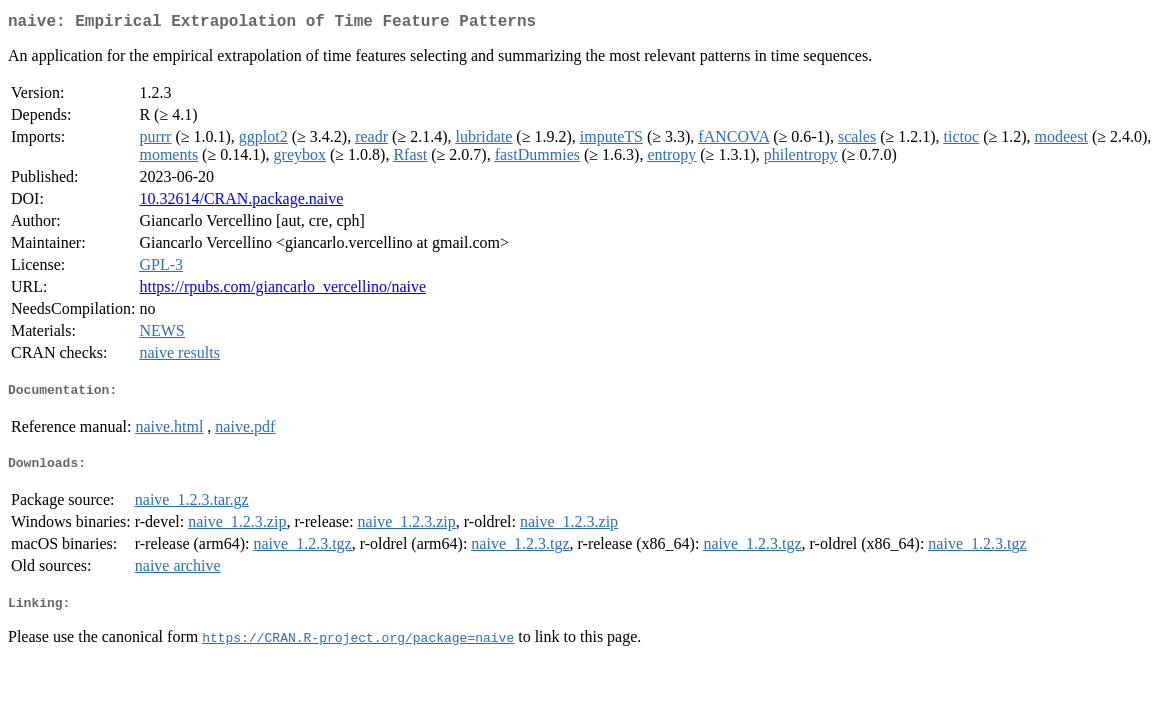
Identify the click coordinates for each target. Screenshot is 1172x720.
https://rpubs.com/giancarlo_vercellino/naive (282, 290)
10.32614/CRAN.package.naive (241, 202)
